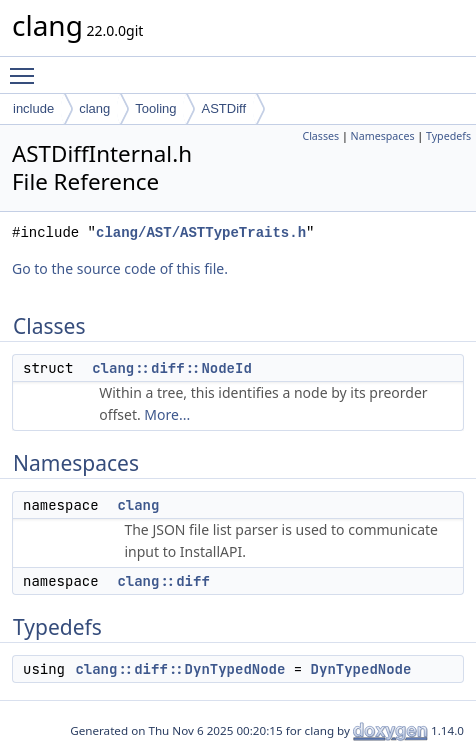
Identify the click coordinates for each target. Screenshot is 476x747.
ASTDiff (223, 108)
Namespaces (383, 136)
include (33, 108)
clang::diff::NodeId (172, 368)
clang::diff (163, 581)
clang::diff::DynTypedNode (180, 669)
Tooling (155, 108)
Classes (320, 136)
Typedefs (448, 136)
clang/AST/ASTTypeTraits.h (201, 232)
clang (94, 108)
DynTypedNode (361, 669)
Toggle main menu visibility (27, 67)
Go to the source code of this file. (120, 268)
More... (167, 414)
